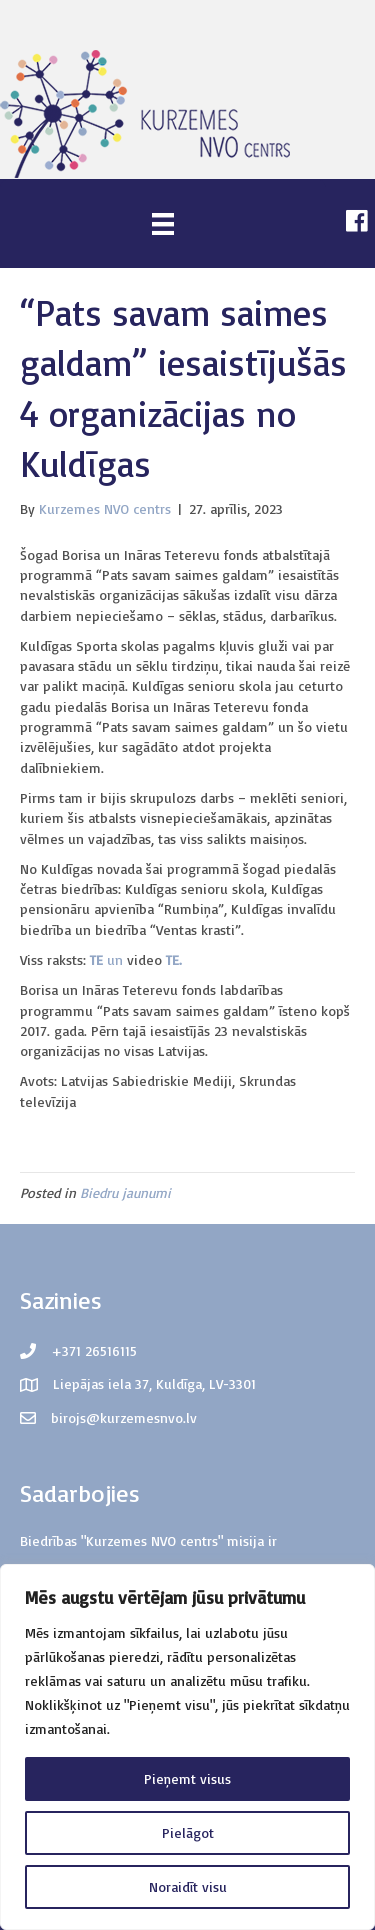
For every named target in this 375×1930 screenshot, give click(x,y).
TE (98, 959)
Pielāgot (188, 1832)
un (117, 959)
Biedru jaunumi (125, 1192)
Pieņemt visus (187, 1778)
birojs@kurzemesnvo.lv (124, 1417)
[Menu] (163, 223)
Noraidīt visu (188, 1886)
